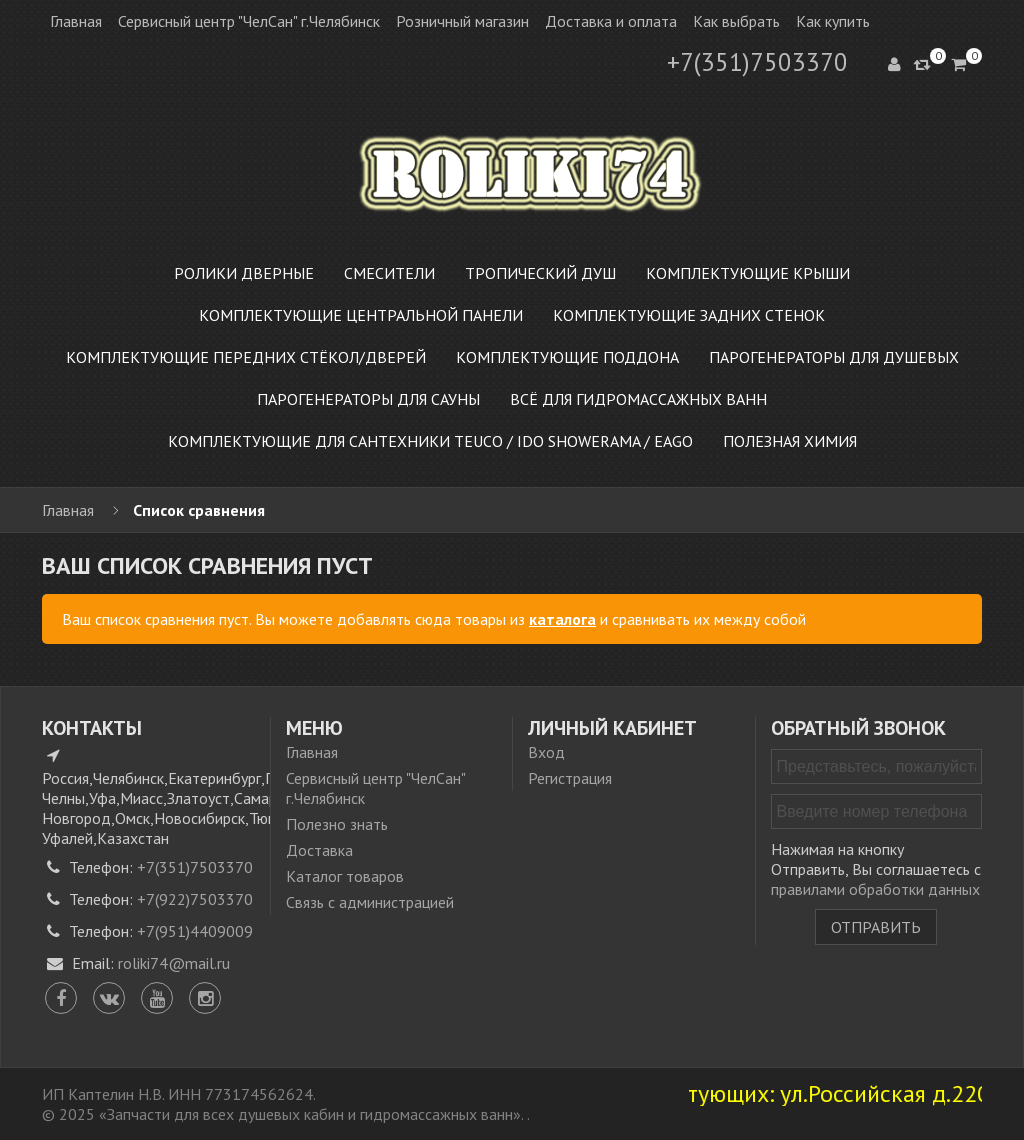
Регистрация (570, 778)
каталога (562, 619)
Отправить (876, 927)
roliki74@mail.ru (174, 963)
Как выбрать (736, 21)
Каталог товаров (345, 876)
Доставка (319, 850)
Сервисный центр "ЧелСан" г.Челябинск (249, 21)
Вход (546, 752)
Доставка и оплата (611, 21)
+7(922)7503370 (195, 899)
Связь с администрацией (370, 902)
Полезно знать (337, 824)
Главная (76, 21)
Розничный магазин (462, 21)
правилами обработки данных (875, 889)
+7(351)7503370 (757, 62)
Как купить (833, 21)
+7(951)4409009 (195, 931)
